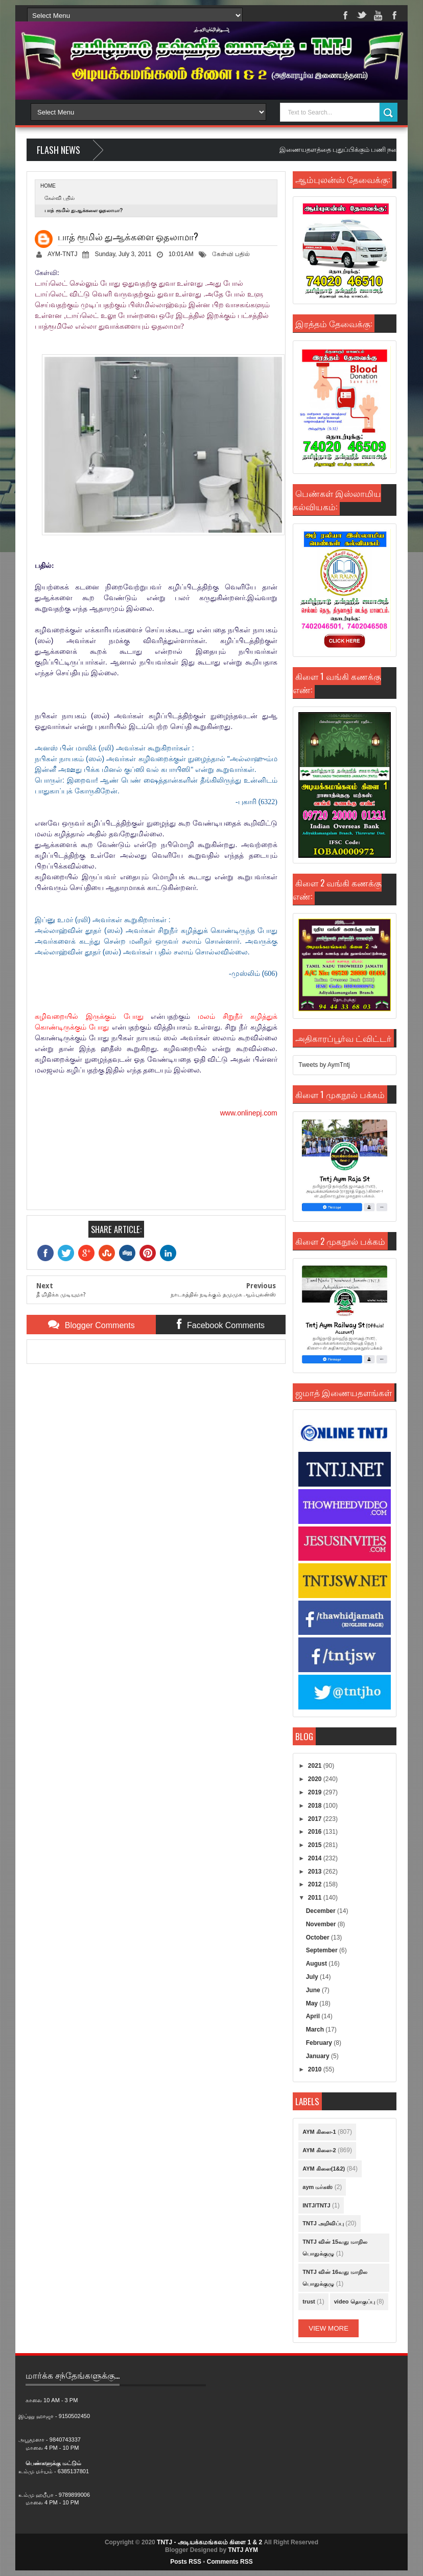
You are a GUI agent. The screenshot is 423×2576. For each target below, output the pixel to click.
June (314, 1990)
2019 (315, 1792)
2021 (315, 1765)
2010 (315, 2069)
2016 (315, 1831)
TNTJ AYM (242, 2550)
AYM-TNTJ (62, 254)
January (318, 2056)
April (314, 2016)
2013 (315, 1871)
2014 (315, 1858)
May (313, 2003)
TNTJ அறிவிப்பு (323, 2223)
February (320, 2042)
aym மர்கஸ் (317, 2187)
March (316, 2029)
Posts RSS (185, 2561)
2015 (315, 1845)
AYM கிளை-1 (319, 2132)
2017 (315, 1818)
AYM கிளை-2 (319, 2150)
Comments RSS (230, 2561)
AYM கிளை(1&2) (323, 2168)
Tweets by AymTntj (323, 1064)
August (317, 1963)
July (313, 1976)
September (322, 1950)
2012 (315, 1884)
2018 (315, 1805)
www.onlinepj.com (248, 1113)
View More (328, 2328)
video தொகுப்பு (354, 2301)
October (318, 1937)
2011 (315, 1897)
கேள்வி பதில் (59, 198)
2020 (315, 1779)
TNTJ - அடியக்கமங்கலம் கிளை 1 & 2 (209, 2542)
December (321, 1910)
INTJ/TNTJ (316, 2205)
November (322, 1924)
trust (308, 2301)
